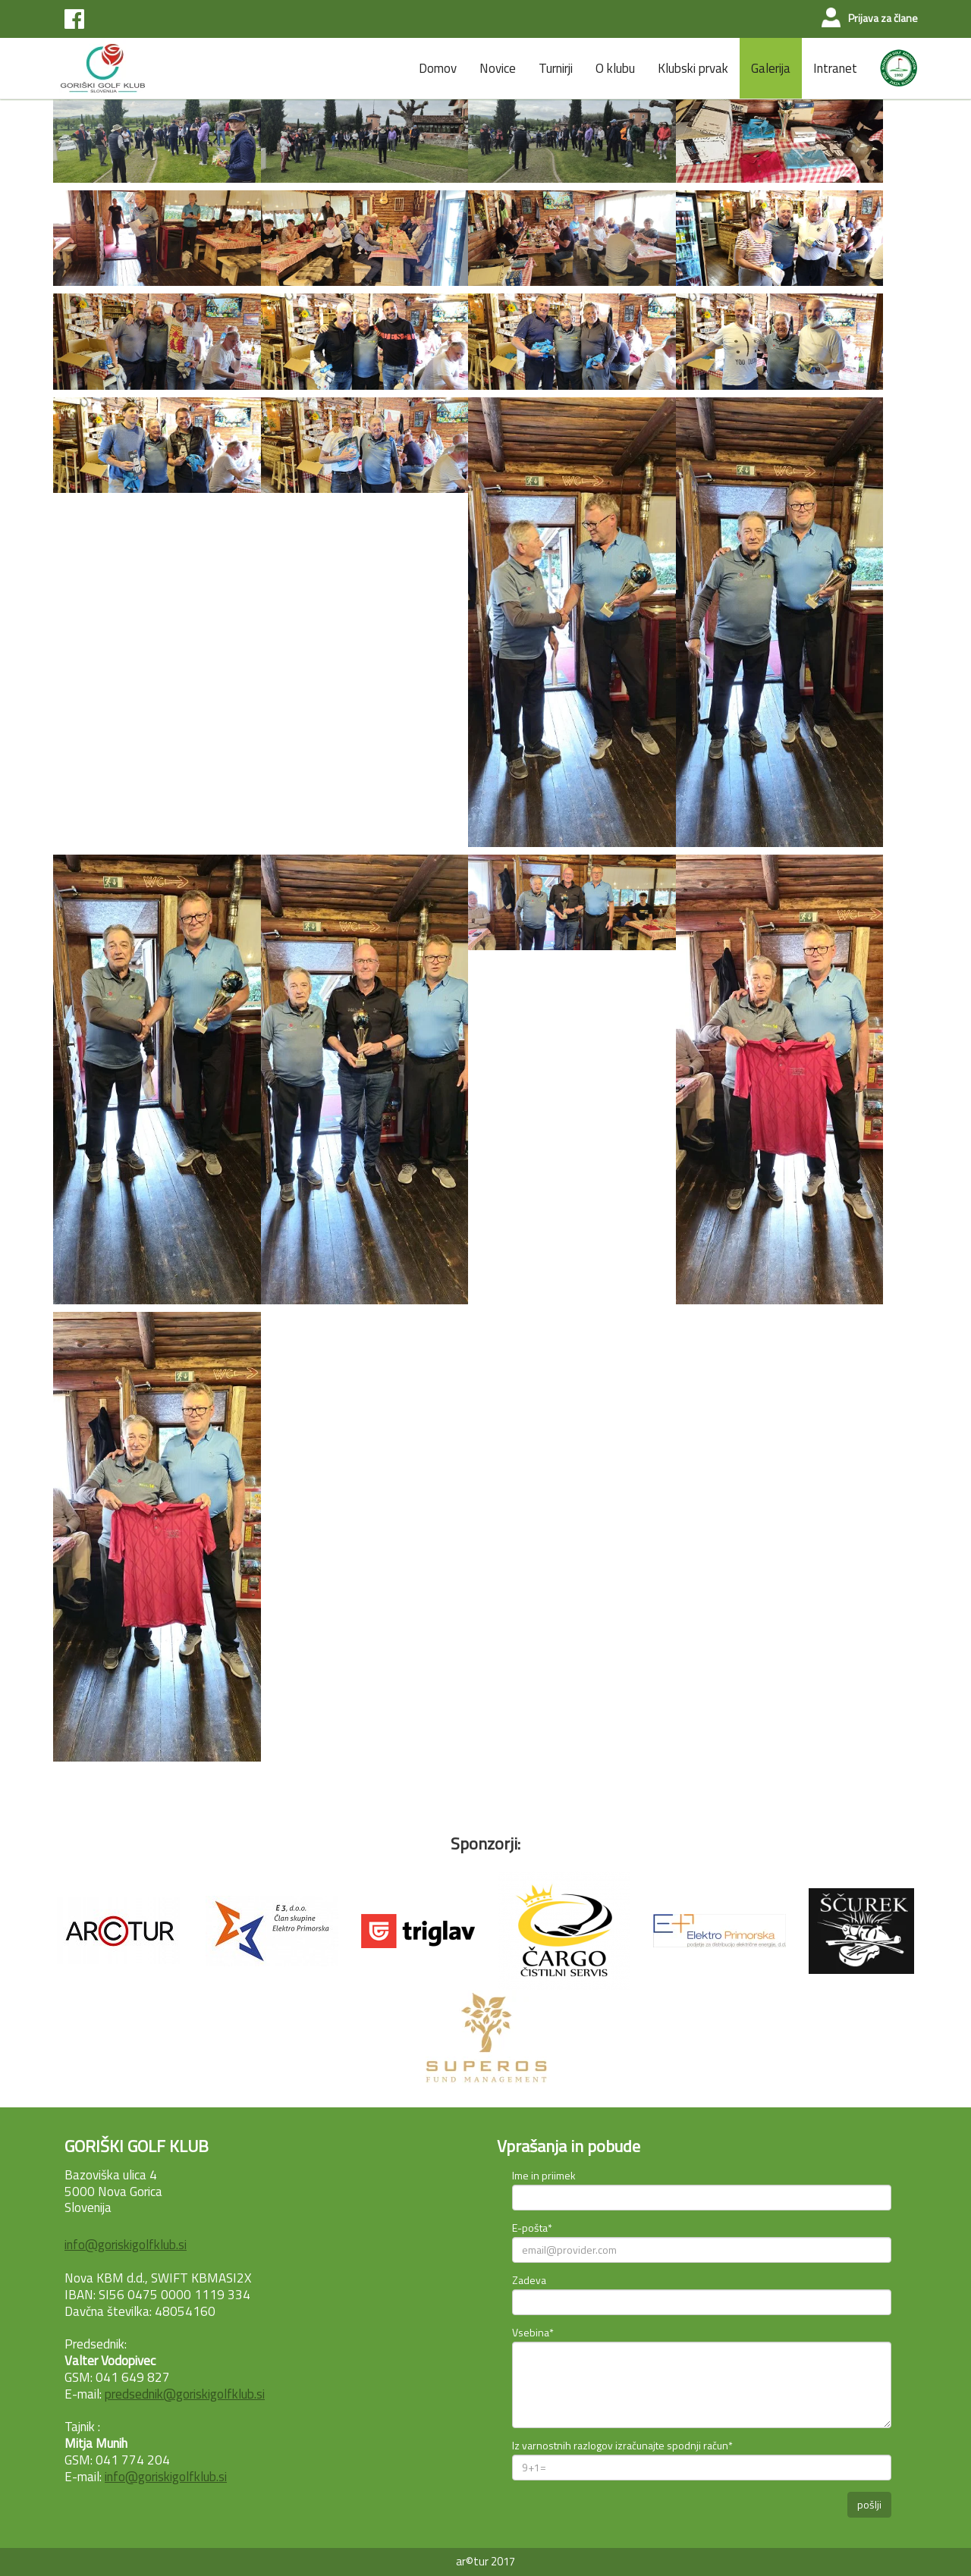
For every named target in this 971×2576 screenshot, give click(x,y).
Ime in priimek (544, 2175)
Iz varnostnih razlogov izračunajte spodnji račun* (622, 2445)
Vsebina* (533, 2332)
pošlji (869, 2504)
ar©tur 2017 (485, 2561)
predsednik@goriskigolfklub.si (185, 2394)
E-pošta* (532, 2227)
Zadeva (529, 2280)
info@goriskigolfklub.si (125, 2244)
